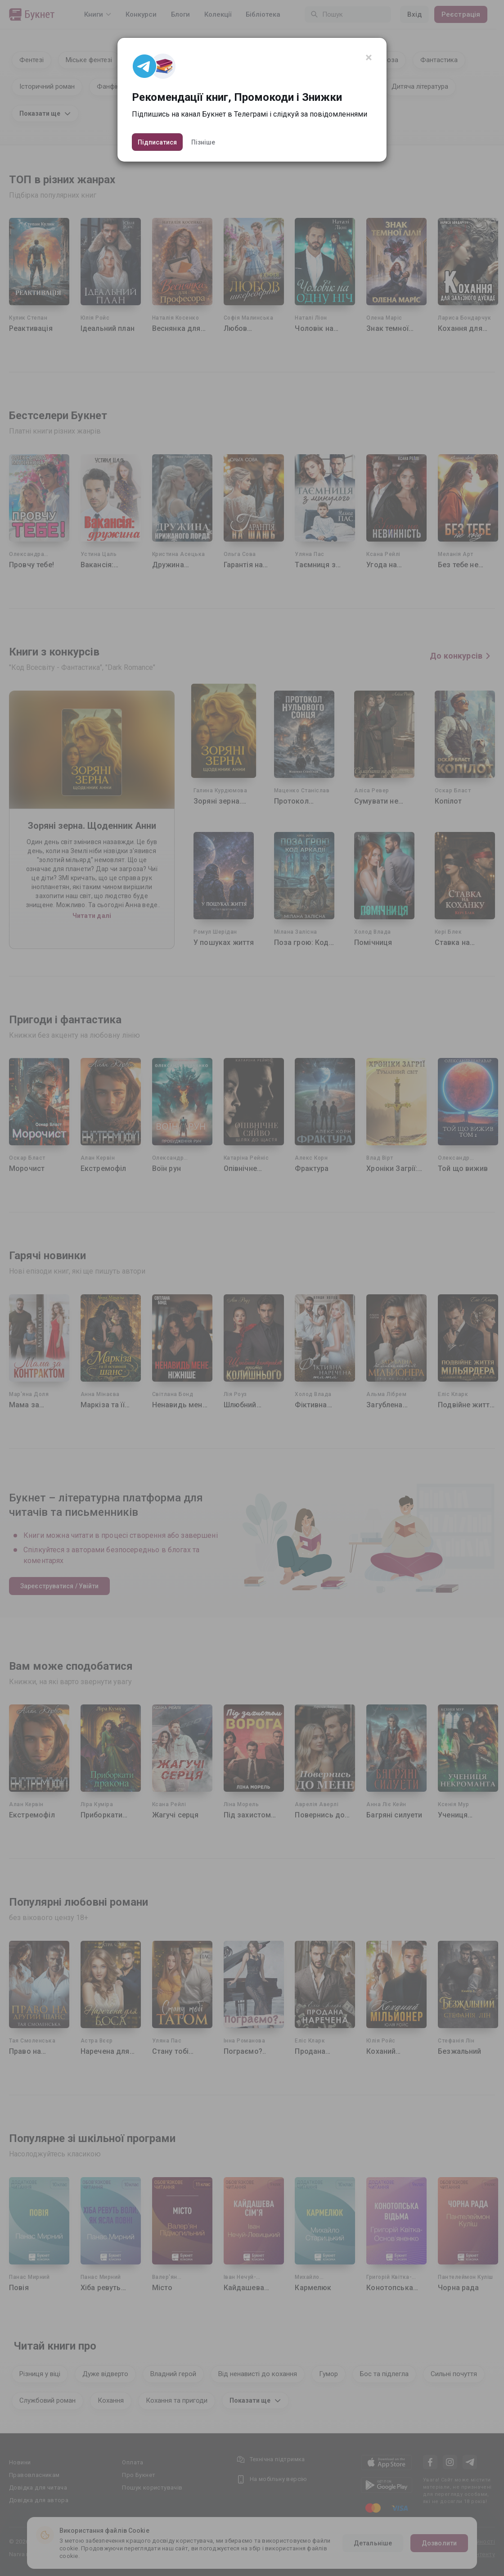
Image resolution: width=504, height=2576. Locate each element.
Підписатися (157, 142)
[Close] (368, 57)
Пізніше (203, 142)
